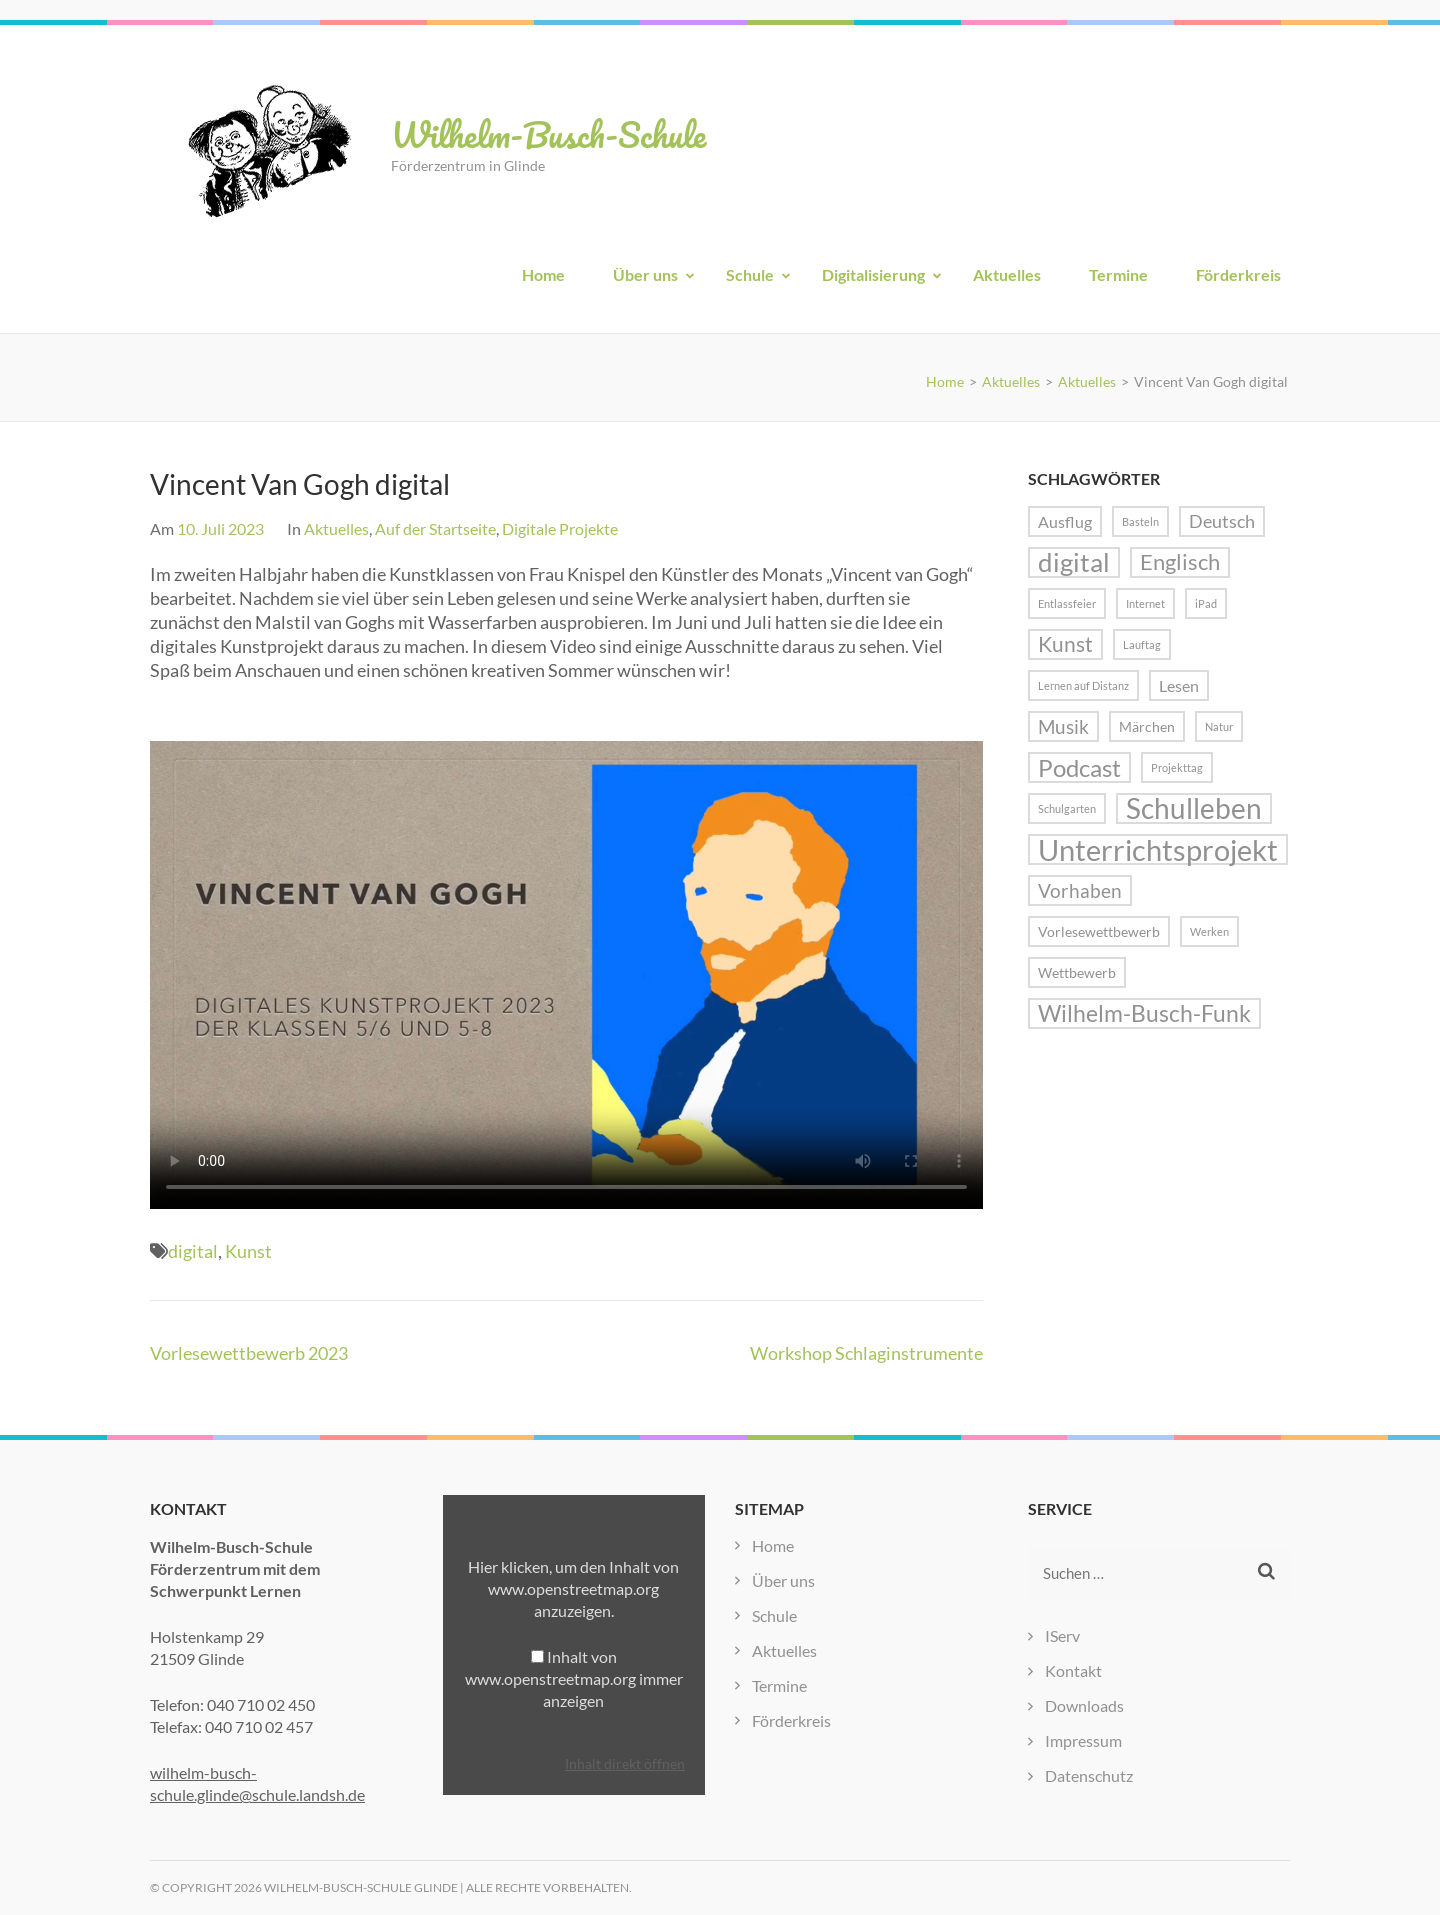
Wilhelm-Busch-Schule (548, 134)
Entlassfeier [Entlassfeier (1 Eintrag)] (1067, 603)
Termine (1118, 274)
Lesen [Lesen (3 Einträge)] (1179, 685)
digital (193, 1251)
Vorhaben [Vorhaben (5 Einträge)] (1080, 890)
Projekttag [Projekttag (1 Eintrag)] (1177, 767)
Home (543, 274)
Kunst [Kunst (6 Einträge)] (1065, 644)
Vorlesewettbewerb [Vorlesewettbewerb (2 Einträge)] (1099, 931)
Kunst (248, 1251)
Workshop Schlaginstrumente (866, 1353)
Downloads (1084, 1705)
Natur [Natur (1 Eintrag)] (1219, 726)
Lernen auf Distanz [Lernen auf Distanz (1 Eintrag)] (1083, 685)
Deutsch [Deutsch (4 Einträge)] (1222, 521)
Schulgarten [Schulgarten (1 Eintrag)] (1067, 808)
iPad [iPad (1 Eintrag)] (1206, 603)
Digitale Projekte (560, 528)
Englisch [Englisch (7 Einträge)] (1180, 562)
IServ (1062, 1635)
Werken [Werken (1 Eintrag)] (1209, 931)
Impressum (1083, 1740)
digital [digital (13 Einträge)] (1074, 562)
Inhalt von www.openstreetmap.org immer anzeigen (574, 1678)
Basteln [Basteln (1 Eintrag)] (1140, 521)
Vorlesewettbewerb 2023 (249, 1353)
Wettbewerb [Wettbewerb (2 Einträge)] (1077, 972)
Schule (750, 274)
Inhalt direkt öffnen (625, 1764)
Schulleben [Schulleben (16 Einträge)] (1194, 808)
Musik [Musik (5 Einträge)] (1063, 726)
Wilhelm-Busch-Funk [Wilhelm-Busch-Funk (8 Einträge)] (1144, 1013)
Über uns (645, 274)
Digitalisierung (873, 274)
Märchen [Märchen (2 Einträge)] (1147, 726)
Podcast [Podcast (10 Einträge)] (1079, 767)
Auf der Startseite (435, 528)
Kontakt (1073, 1670)
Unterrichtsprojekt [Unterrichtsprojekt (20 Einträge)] (1158, 849)
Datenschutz (1089, 1775)
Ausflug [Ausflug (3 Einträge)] (1065, 521)
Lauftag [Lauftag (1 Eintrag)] (1142, 644)
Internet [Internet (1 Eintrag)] (1145, 603)
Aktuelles (1007, 274)
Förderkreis (1238, 274)
